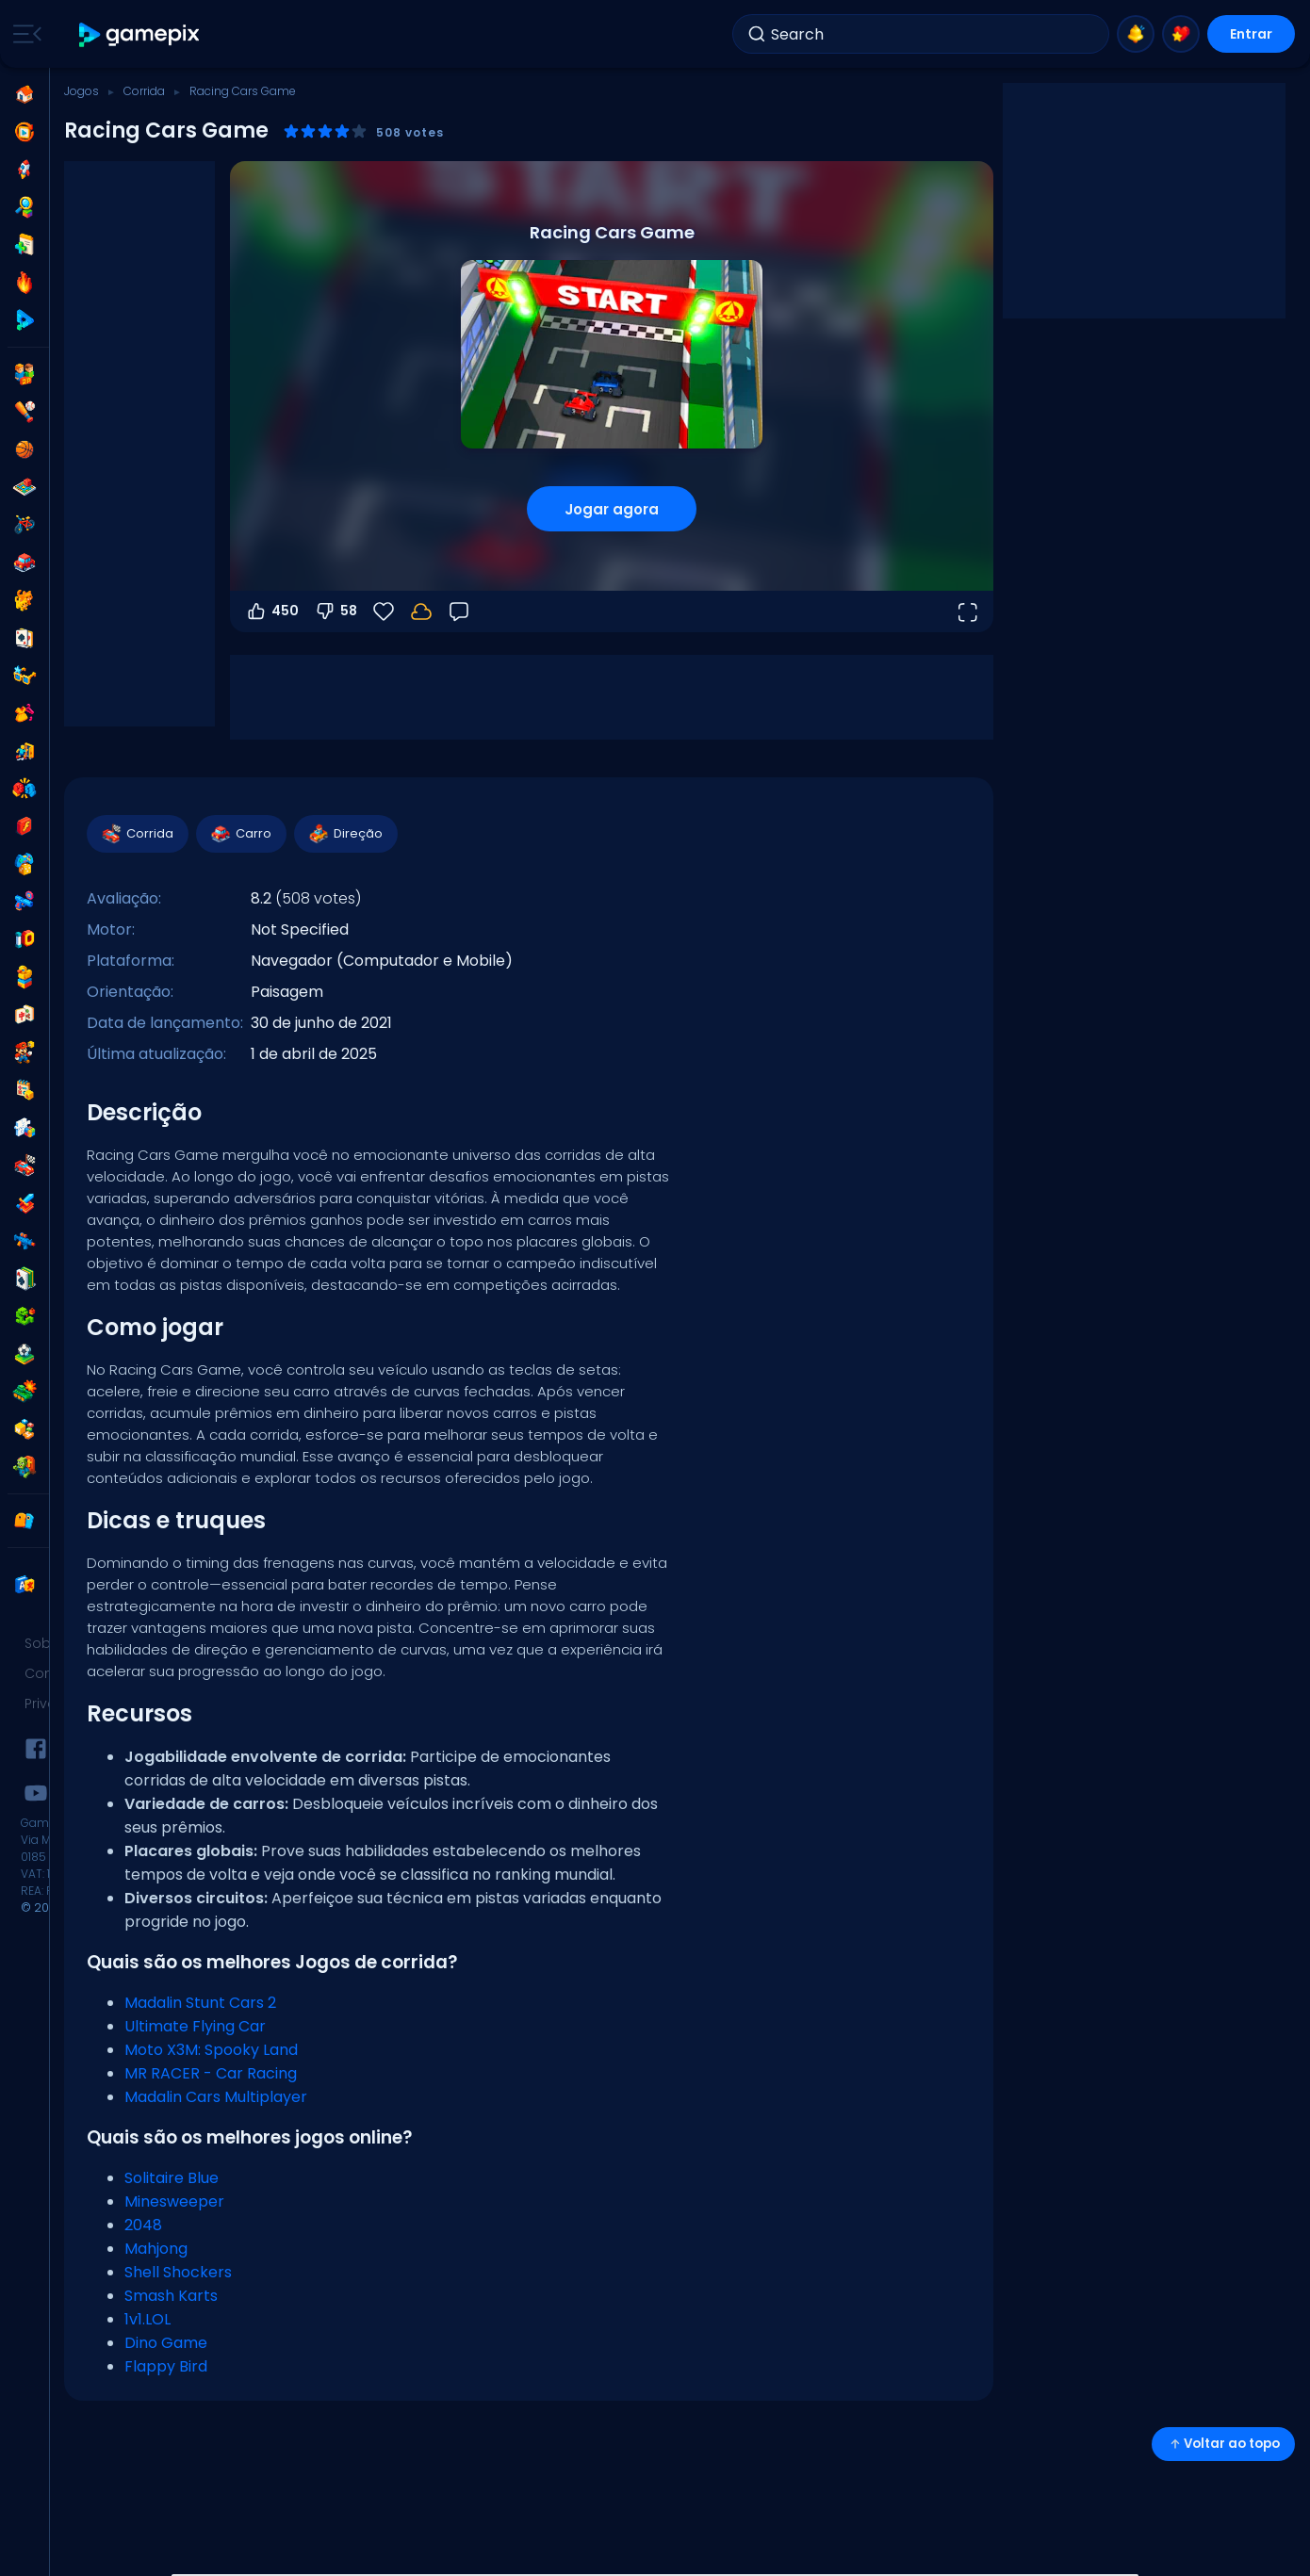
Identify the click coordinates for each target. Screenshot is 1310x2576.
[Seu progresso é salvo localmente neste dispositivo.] (421, 611)
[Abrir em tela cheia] (967, 611)
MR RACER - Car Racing (210, 2073)
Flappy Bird (165, 2366)
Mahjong (156, 2248)
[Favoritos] (383, 611)
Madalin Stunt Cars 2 (200, 2003)
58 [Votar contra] (335, 611)
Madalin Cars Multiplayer (215, 2097)
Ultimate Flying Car (195, 2026)
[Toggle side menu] (23, 34)
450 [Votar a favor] (272, 611)
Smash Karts (171, 2296)
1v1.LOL (147, 2319)
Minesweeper (174, 2201)
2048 (143, 2225)
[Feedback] (459, 611)
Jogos (81, 91)
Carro (240, 834)
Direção (345, 834)
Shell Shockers (178, 2272)
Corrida (144, 91)
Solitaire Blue (171, 2178)
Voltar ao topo (1223, 2444)
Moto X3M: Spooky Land (211, 2050)
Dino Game (165, 2343)
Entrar (1251, 33)
